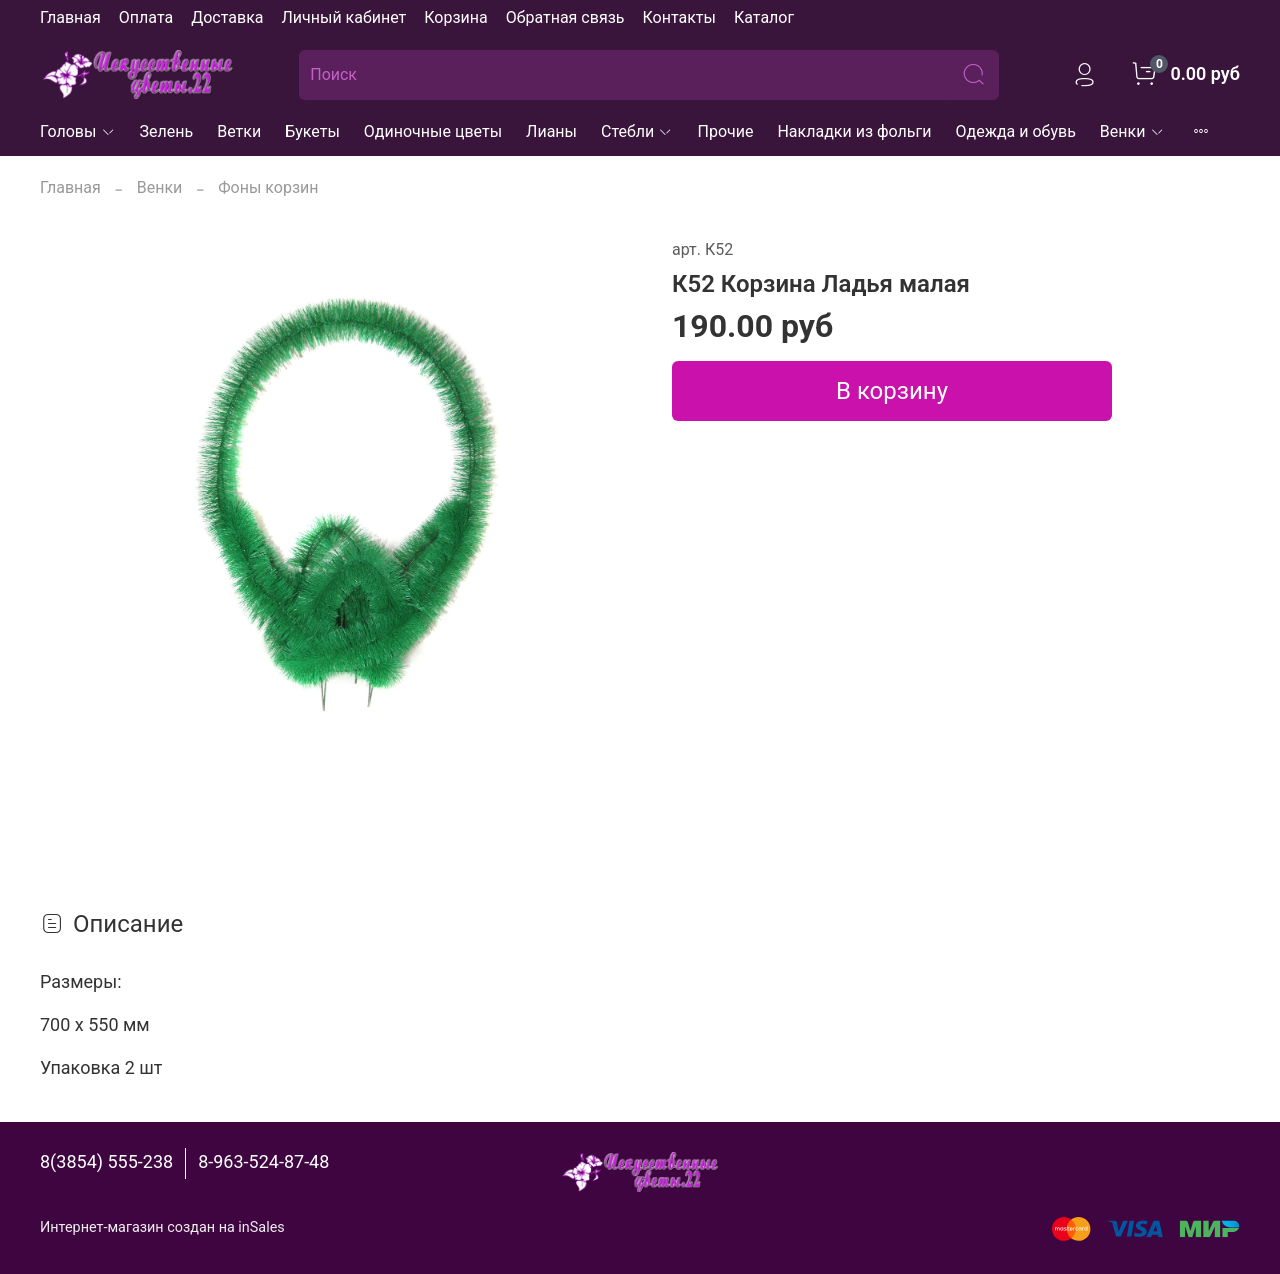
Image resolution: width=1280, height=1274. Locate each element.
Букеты (312, 131)
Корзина (455, 17)
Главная (70, 17)
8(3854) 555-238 (106, 1161)
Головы (78, 131)
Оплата (146, 17)
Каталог (764, 17)
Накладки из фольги (854, 131)
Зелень (167, 131)
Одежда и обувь (1016, 131)
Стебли (637, 131)
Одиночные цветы (433, 131)
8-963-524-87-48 (263, 1161)
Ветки (239, 131)
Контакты (678, 17)
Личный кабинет (343, 17)
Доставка (227, 17)
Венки (1132, 131)
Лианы (551, 131)
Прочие (725, 131)
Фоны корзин (268, 187)
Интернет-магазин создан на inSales (162, 1227)
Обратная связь (565, 17)
